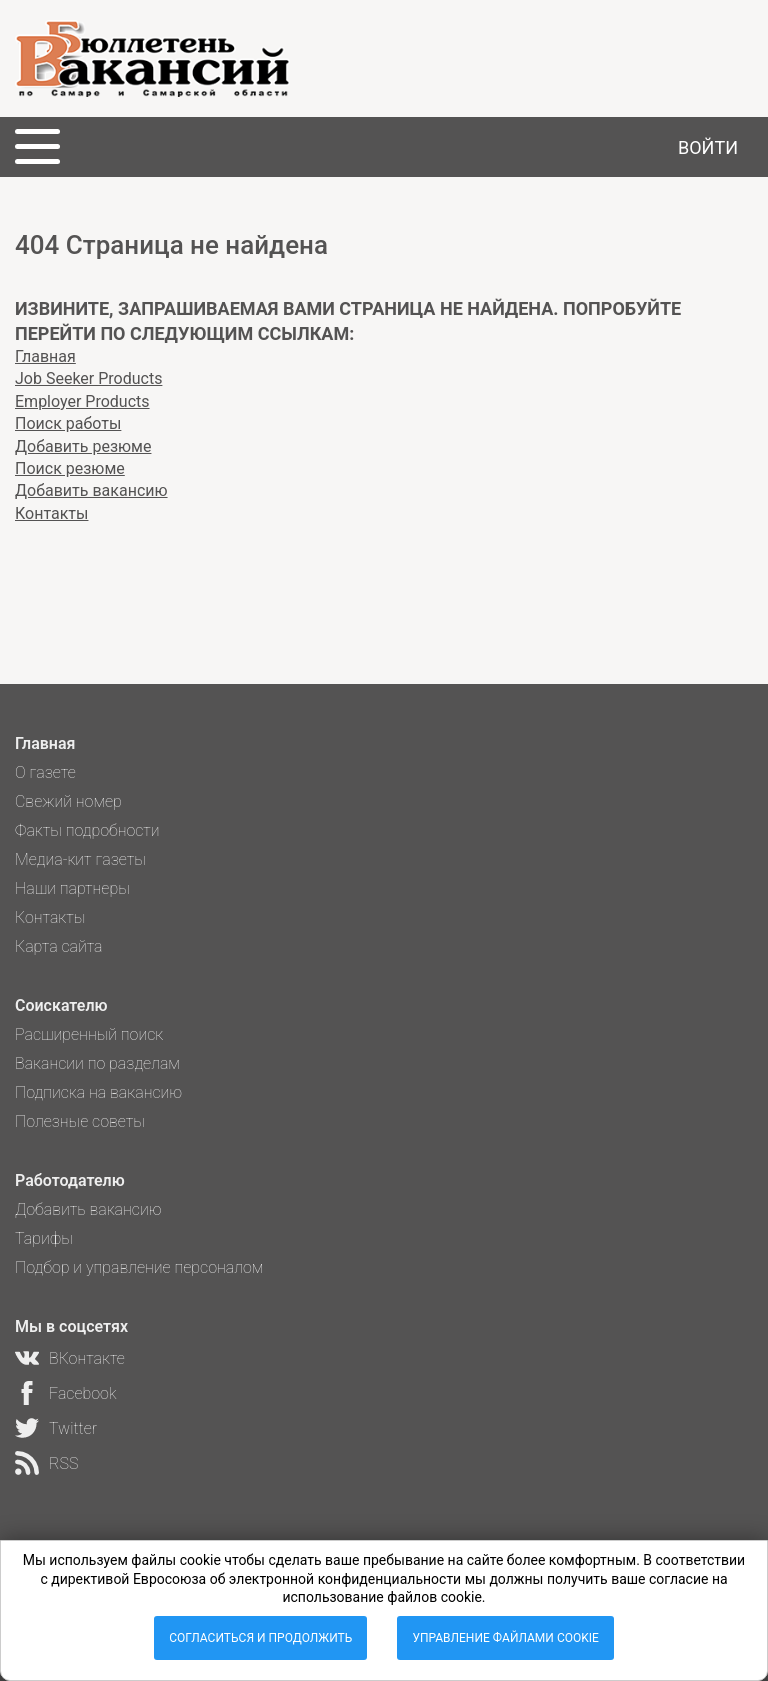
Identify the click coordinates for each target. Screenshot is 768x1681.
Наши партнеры (72, 888)
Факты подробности (87, 830)
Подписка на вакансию (98, 1092)
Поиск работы (68, 423)
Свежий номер (68, 801)
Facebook (82, 1393)
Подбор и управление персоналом (139, 1267)
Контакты (51, 513)
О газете (45, 772)
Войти (708, 147)
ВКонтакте (87, 1358)
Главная (45, 356)
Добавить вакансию (91, 490)
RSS (63, 1463)
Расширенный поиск (89, 1034)
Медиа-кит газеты (80, 859)
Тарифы (44, 1238)
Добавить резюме (83, 446)
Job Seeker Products (88, 378)
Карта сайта (59, 946)
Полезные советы (80, 1121)
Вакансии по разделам (97, 1063)
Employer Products (82, 401)
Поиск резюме (70, 468)
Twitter (73, 1428)
